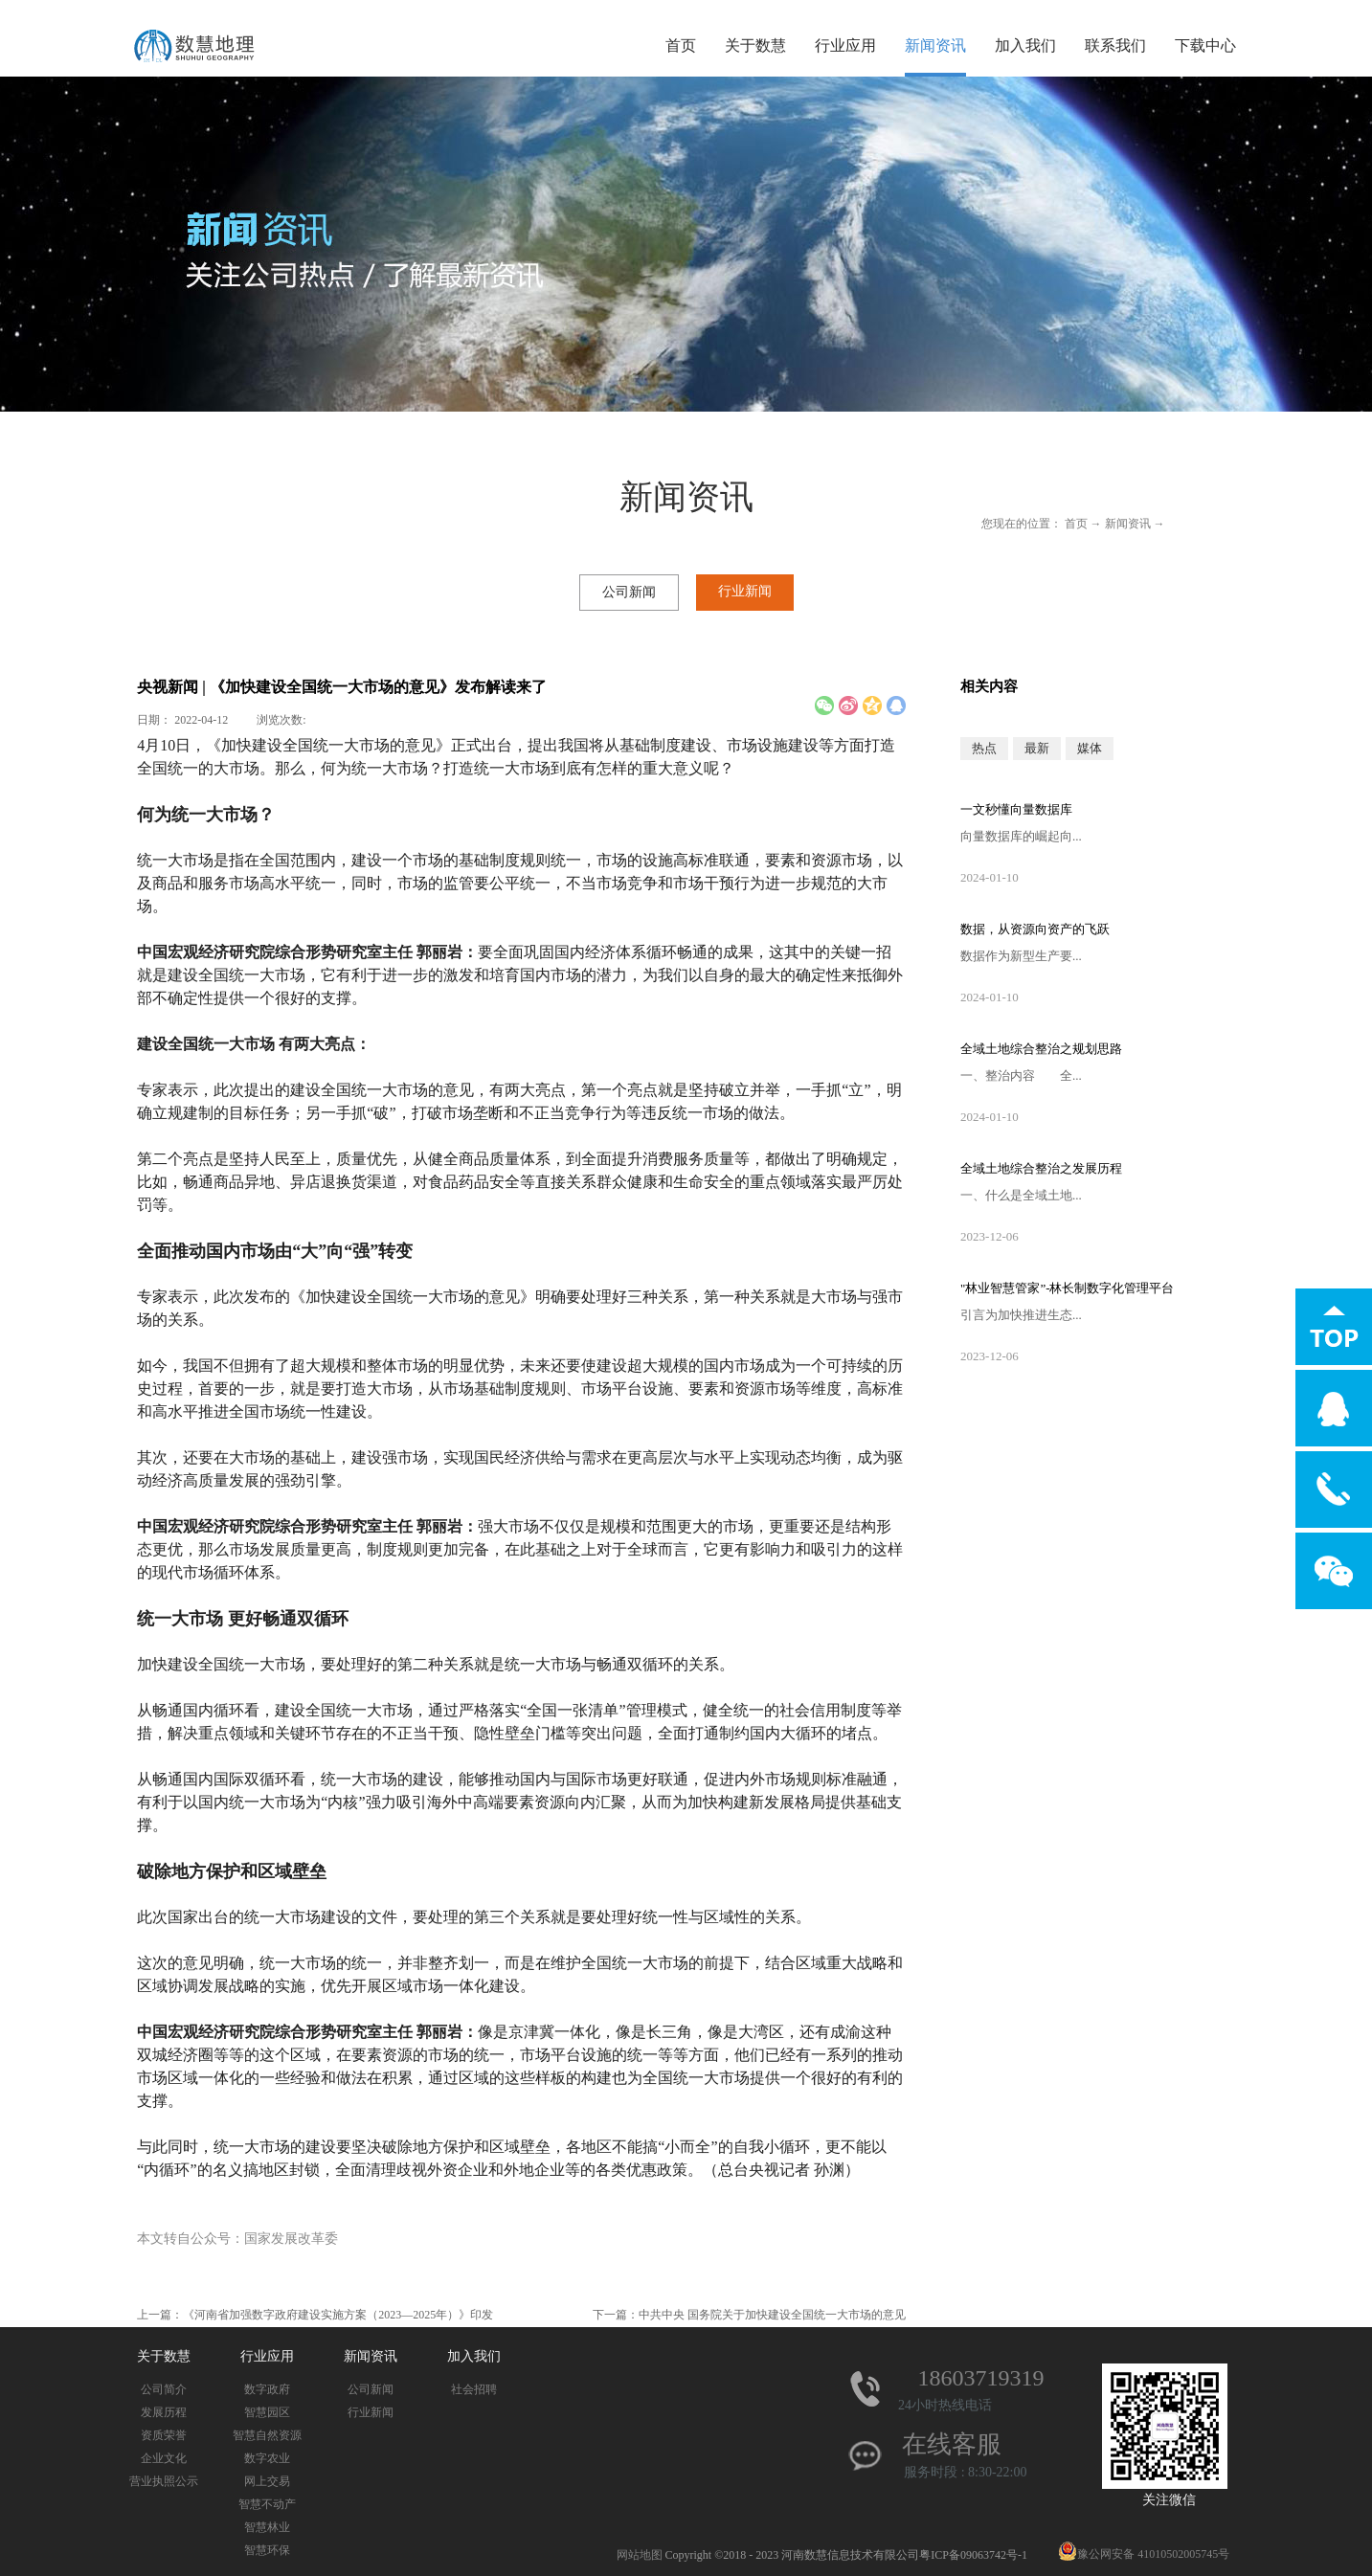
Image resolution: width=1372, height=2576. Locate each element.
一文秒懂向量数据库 (1016, 809)
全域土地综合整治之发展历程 (1041, 1168)
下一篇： (749, 2314)
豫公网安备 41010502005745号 (1143, 2554)
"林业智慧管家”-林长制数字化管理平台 (1067, 1288)
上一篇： (315, 2314)
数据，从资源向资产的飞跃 (1035, 929)
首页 (680, 45)
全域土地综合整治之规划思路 (1041, 1048)
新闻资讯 (1128, 523)
